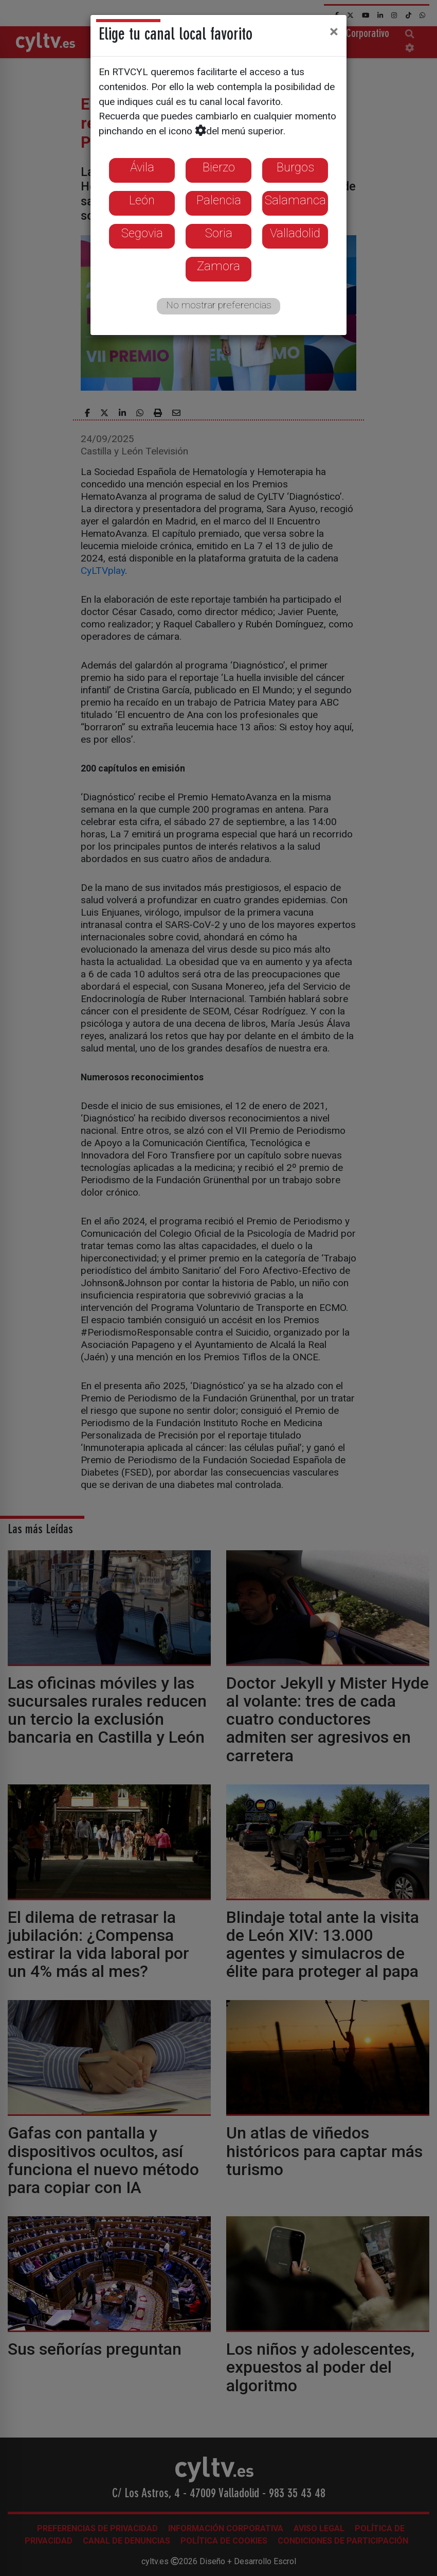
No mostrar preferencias (218, 305)
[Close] (334, 31)
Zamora (218, 266)
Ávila (142, 167)
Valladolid (295, 233)
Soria (218, 233)
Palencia (218, 200)
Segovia (142, 233)
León (142, 200)
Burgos (295, 167)
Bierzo (219, 167)
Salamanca (295, 200)
